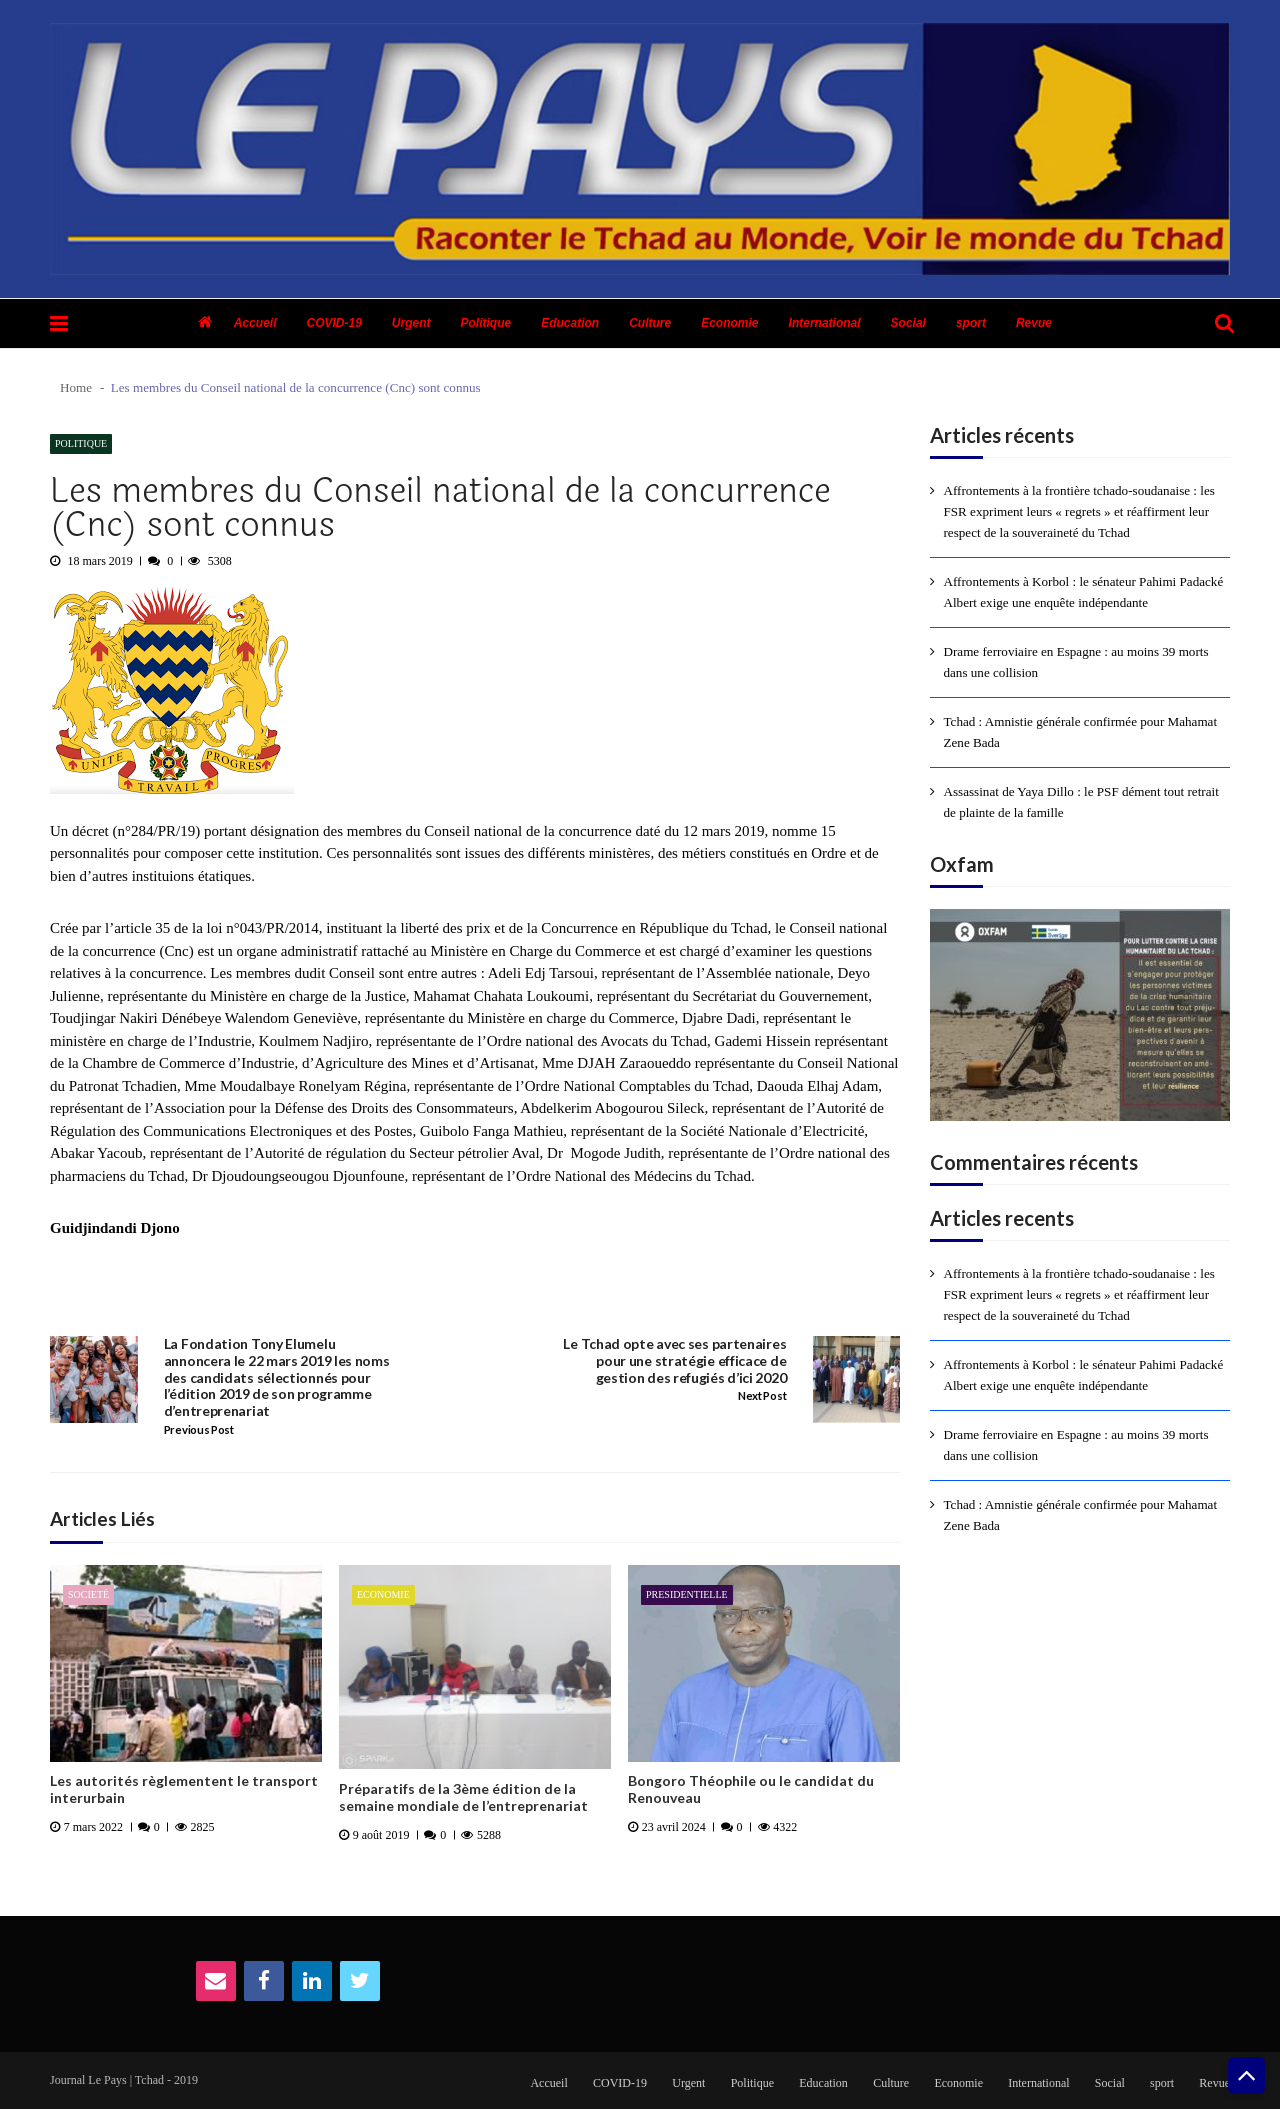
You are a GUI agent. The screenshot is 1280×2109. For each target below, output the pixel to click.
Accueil (255, 323)
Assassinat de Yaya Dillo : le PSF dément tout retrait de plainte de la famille (1081, 802)
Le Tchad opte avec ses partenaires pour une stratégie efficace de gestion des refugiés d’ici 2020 (674, 1361)
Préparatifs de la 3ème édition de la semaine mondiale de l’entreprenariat (463, 1797)
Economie (729, 323)
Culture (650, 323)
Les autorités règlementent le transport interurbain (184, 1789)
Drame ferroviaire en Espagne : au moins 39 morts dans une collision (1076, 662)
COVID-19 (333, 323)
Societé (88, 1594)
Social (908, 323)
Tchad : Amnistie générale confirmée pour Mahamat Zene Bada (1081, 732)
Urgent (411, 323)
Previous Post (199, 1430)
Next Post (762, 1396)
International (825, 323)
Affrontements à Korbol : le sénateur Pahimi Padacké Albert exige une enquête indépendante (1084, 592)
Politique (486, 323)
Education (570, 323)
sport (971, 323)
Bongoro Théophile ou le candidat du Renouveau (751, 1789)
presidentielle (687, 1594)
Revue (1034, 323)
